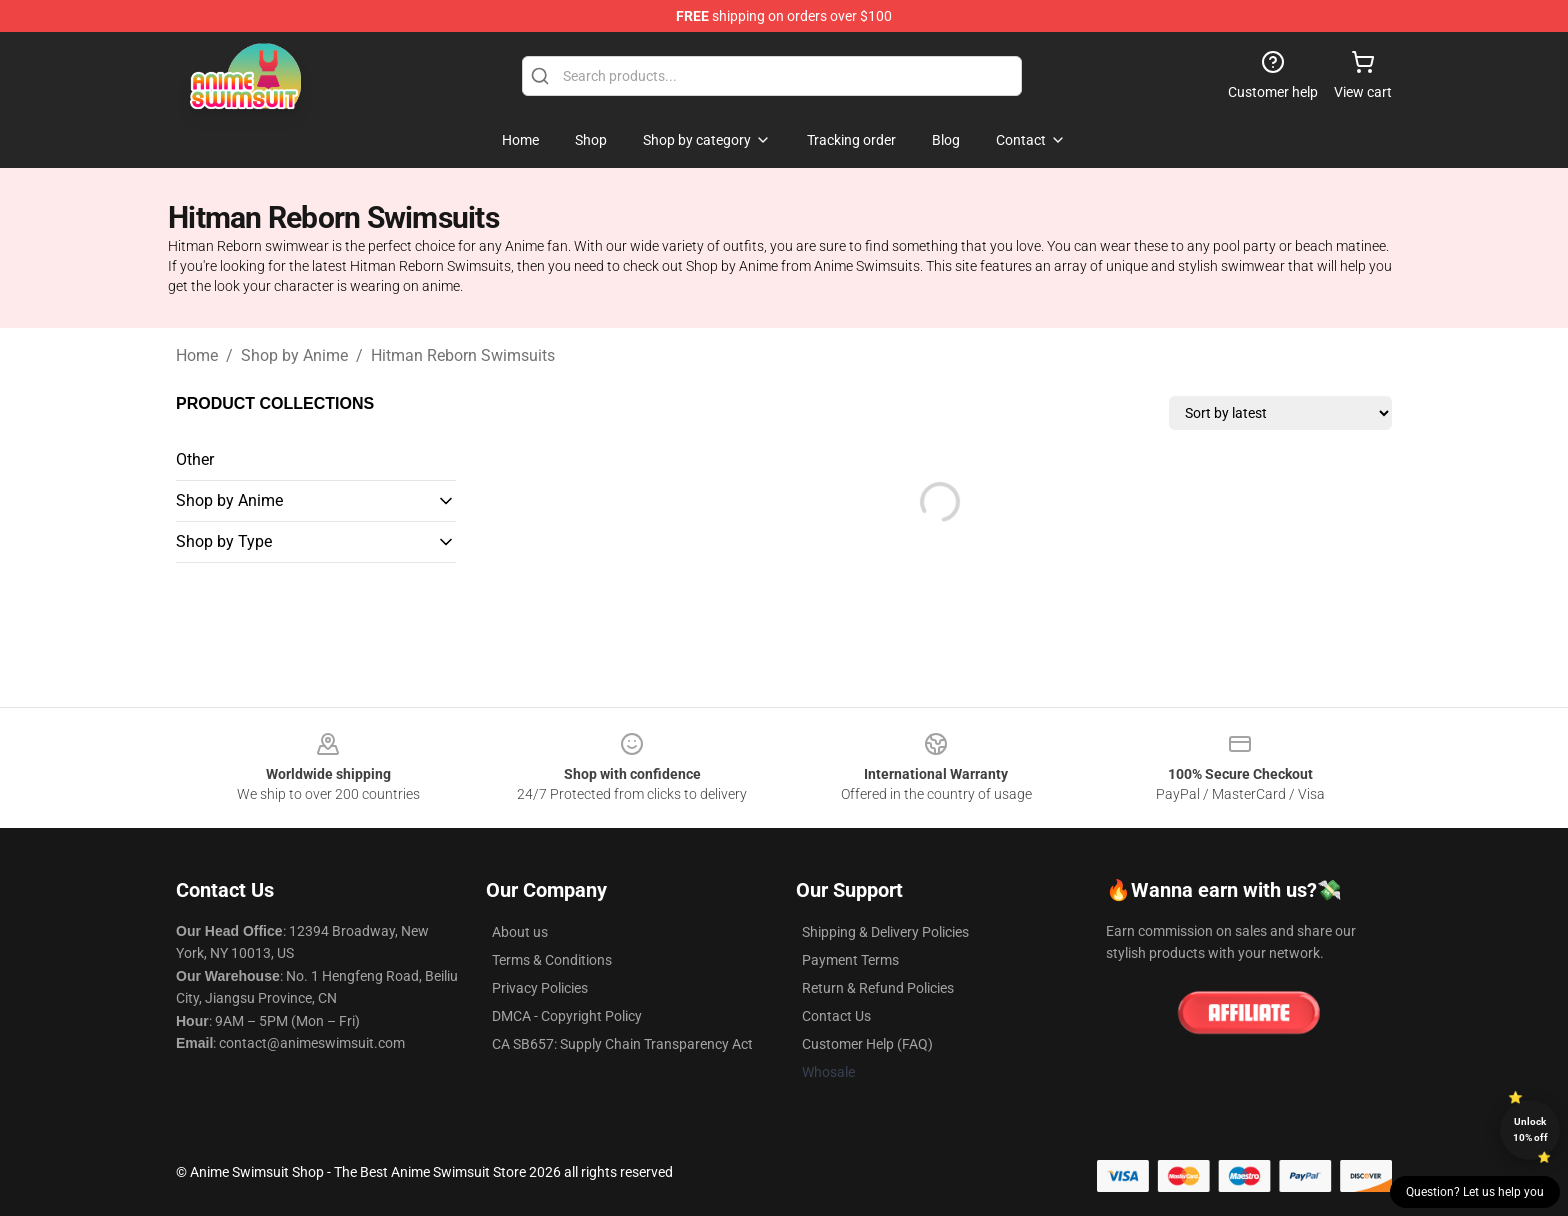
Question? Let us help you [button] (1475, 1192)
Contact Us (836, 1016)
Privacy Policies (540, 988)
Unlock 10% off (1530, 1129)
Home (197, 355)
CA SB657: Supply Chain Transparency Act (622, 1044)
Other (195, 459)
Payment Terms (850, 960)
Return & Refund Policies (878, 988)
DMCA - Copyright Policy (567, 1016)
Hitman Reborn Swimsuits (463, 355)
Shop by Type (224, 541)
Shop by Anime (294, 355)
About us (520, 932)
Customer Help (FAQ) (867, 1044)
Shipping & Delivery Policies (885, 932)
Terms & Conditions (552, 960)
